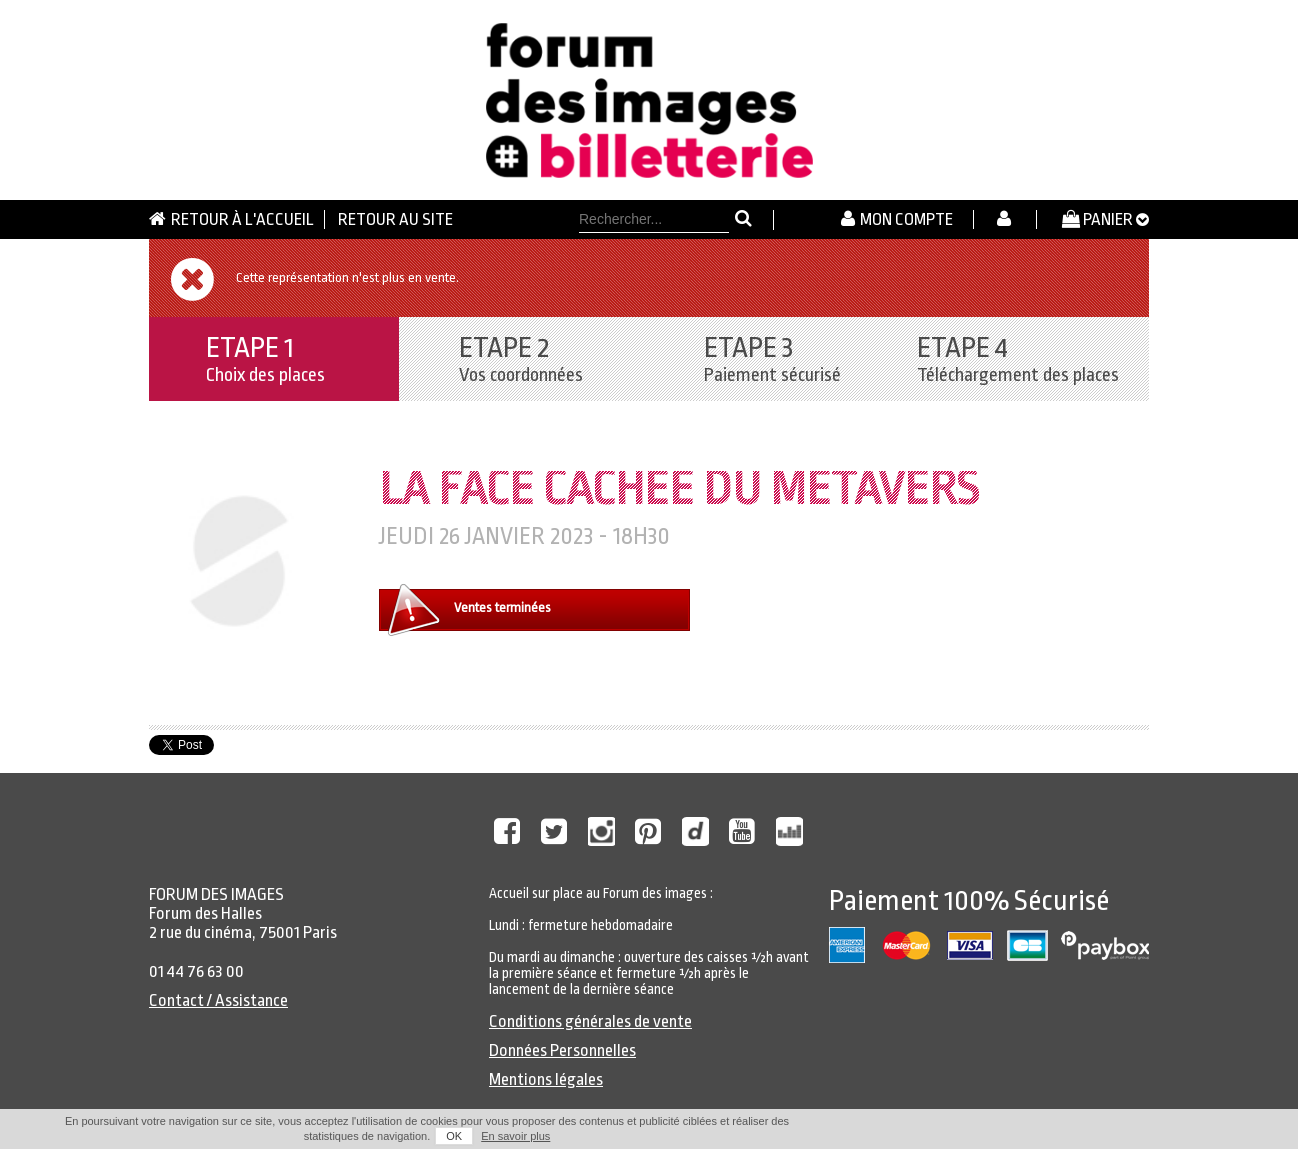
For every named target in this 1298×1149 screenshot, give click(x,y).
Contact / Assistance (218, 1000)
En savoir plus (515, 1136)
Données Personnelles (562, 1050)
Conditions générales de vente (590, 1021)
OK (454, 1136)
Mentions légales (546, 1079)
